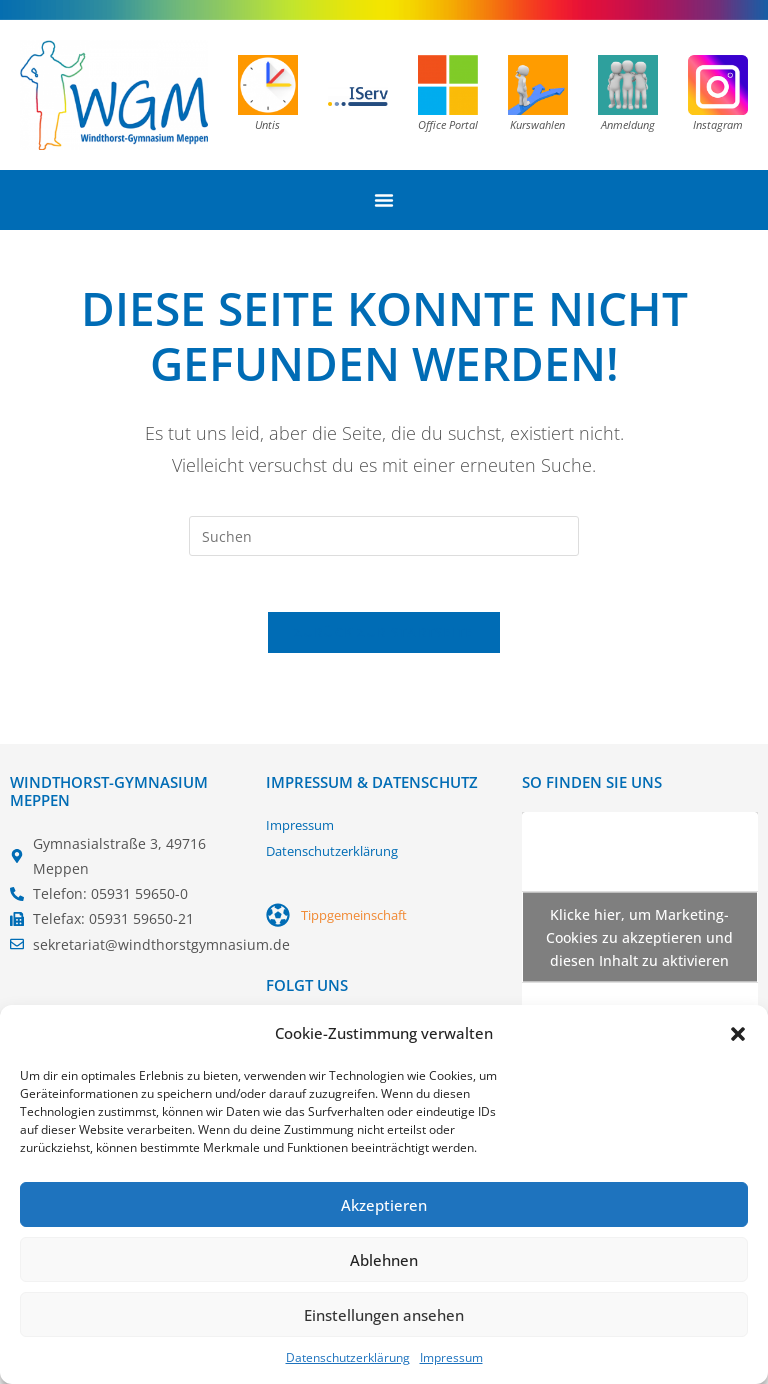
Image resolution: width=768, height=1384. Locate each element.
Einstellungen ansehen (384, 1315)
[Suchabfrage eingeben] (384, 536)
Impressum (451, 1357)
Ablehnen (384, 1260)
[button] (738, 1034)
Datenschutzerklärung (348, 1357)
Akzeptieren (384, 1205)
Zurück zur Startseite (383, 637)
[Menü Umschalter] (384, 200)
